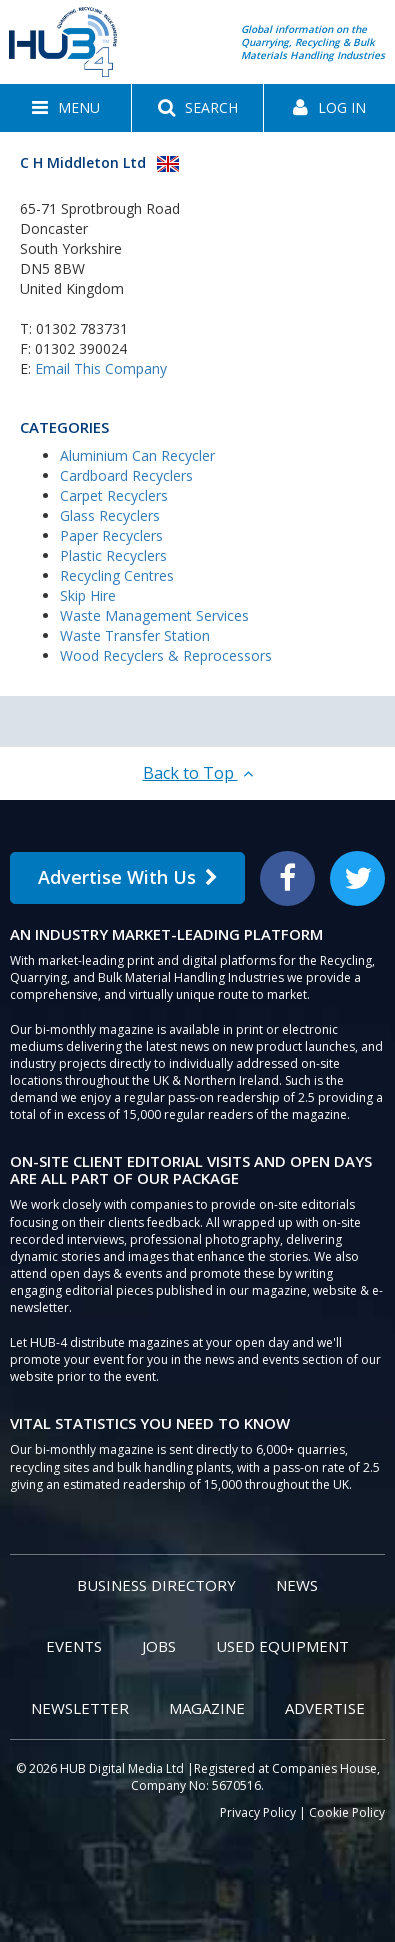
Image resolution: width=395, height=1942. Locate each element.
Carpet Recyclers (114, 495)
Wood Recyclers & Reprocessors (166, 655)
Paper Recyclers (111, 535)
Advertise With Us (128, 877)
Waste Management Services (154, 615)
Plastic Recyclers (113, 555)
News (297, 1585)
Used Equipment (282, 1646)
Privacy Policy (258, 1812)
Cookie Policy (347, 1812)
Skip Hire (88, 595)
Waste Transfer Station (135, 635)
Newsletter (80, 1708)
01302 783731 (82, 328)
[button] (65, 108)
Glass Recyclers (110, 515)
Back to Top (198, 773)
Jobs (159, 1646)
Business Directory (156, 1585)
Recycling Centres (117, 575)
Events (74, 1646)
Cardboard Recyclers (126, 475)
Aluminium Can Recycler (137, 455)
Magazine (207, 1708)
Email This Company (101, 368)
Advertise (325, 1708)
